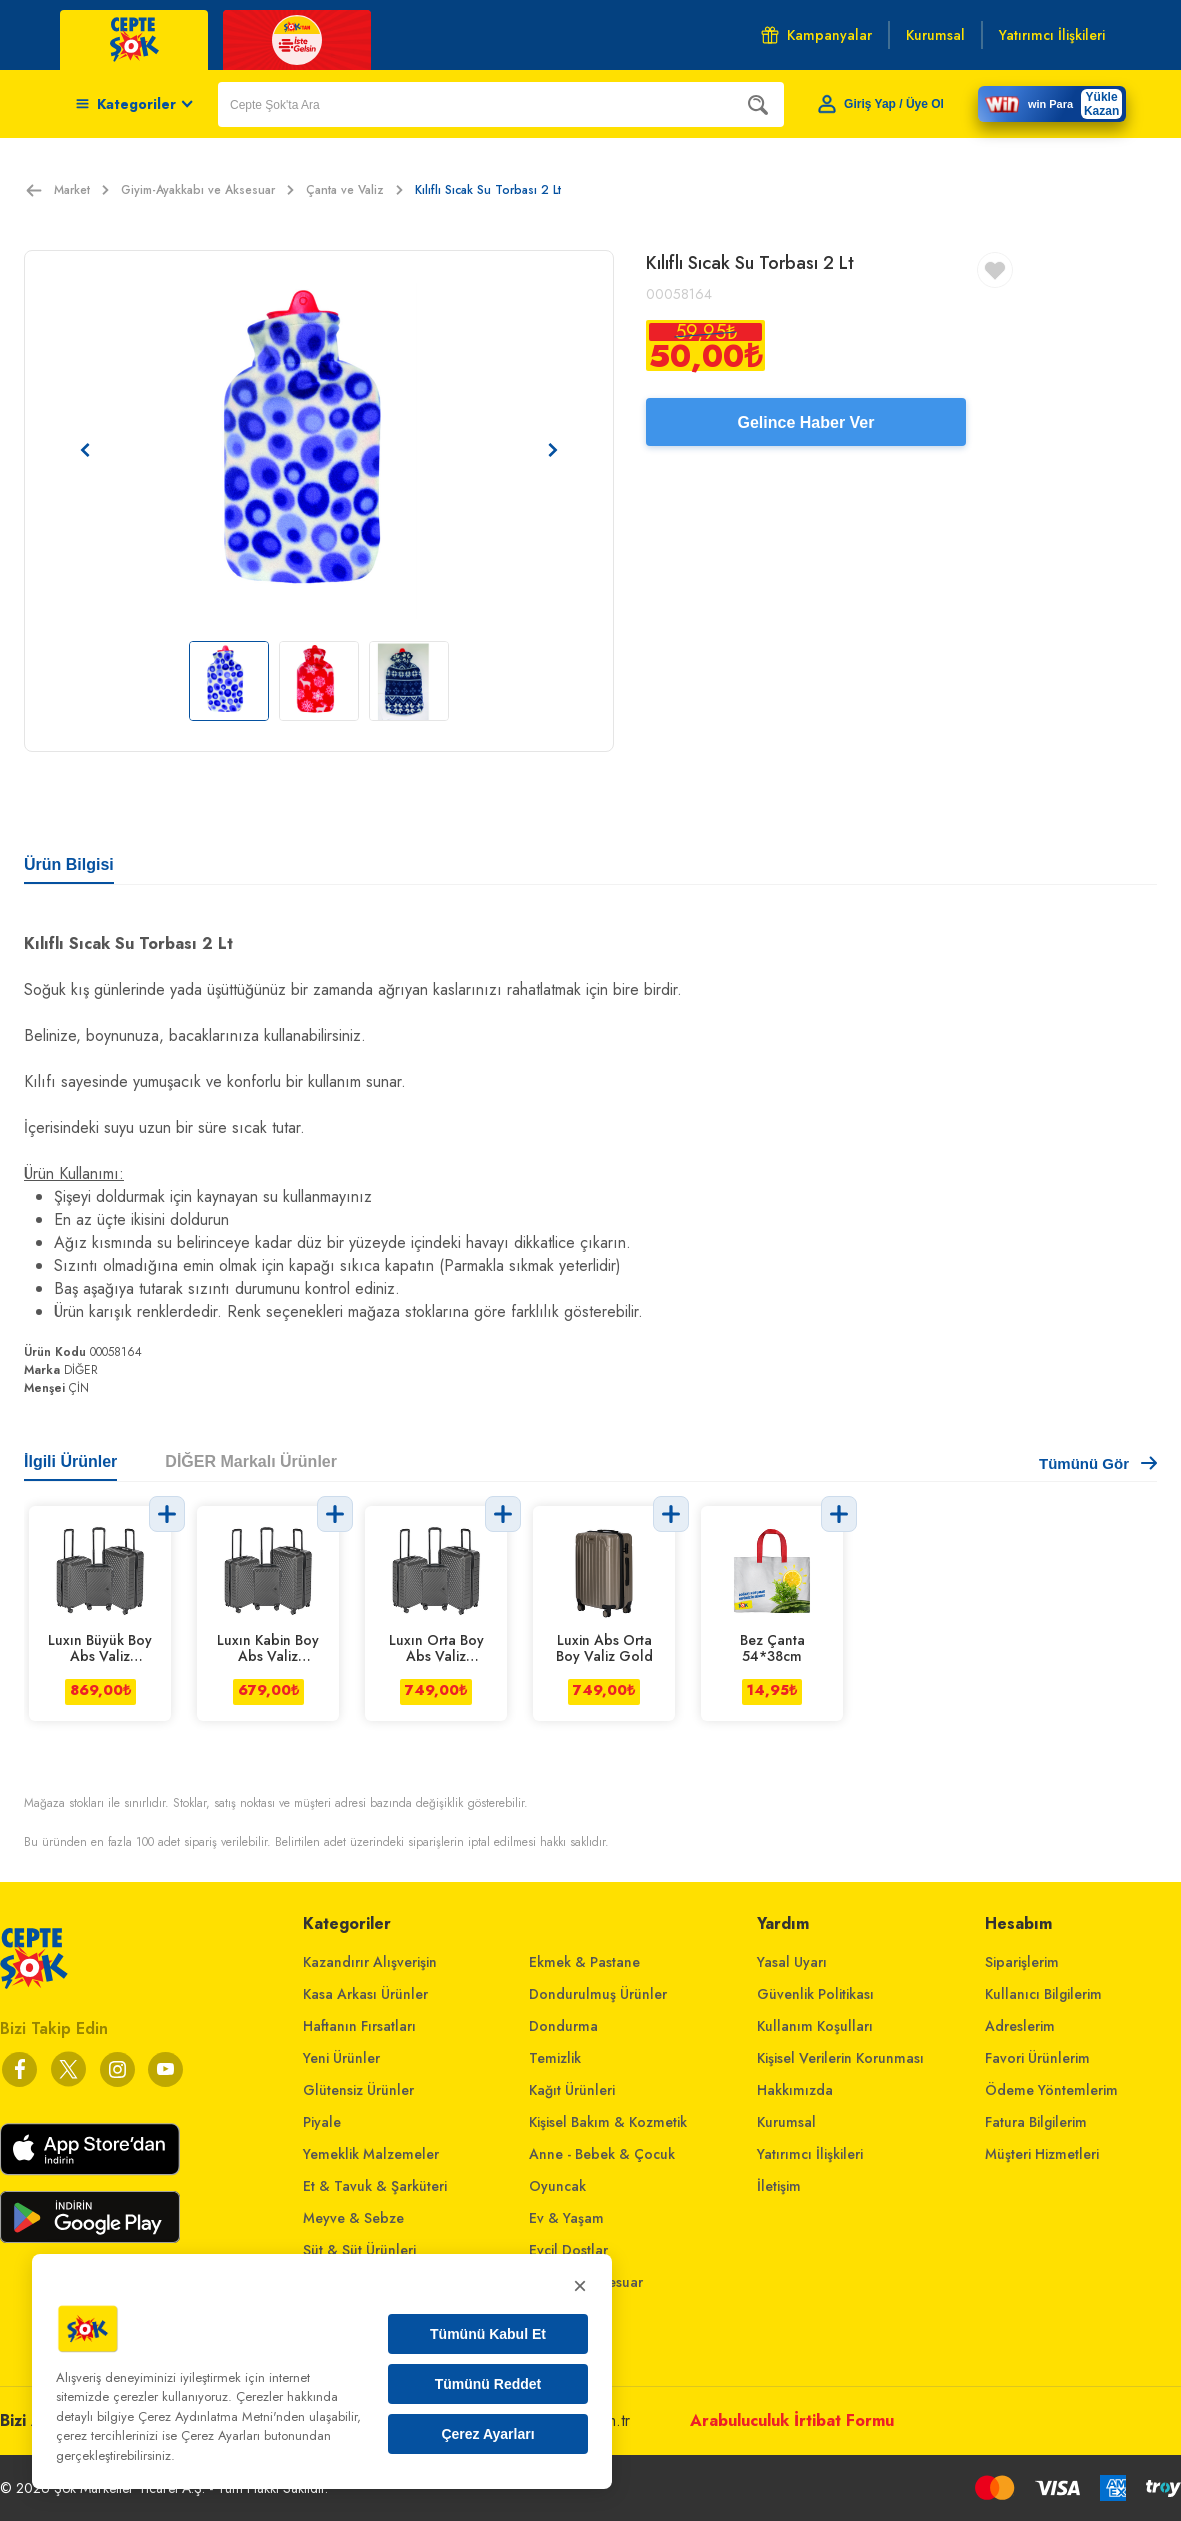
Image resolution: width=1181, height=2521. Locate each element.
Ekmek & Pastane (584, 1962)
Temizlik (555, 2058)
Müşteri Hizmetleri (1042, 2154)
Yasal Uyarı (792, 1962)
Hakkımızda (795, 2090)
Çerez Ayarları (487, 2434)
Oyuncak (557, 2186)
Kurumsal (786, 2122)
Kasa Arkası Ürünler (365, 1994)
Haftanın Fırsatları (359, 2026)
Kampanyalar (816, 35)
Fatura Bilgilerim (1036, 2122)
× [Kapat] (580, 2285)
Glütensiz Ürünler (358, 2090)
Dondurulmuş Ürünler (598, 1994)
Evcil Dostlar (568, 2250)
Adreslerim (1020, 2026)
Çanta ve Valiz (354, 190)
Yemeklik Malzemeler (371, 2154)
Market (81, 190)
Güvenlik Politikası (815, 1994)
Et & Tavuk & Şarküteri (375, 2186)
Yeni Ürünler (341, 2058)
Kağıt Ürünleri (572, 2090)
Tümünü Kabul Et (488, 2334)
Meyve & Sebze (353, 2218)
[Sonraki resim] (553, 450)
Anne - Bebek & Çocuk (602, 2154)
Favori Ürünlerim (1037, 2058)
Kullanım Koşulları (815, 2026)
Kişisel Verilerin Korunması (840, 2058)
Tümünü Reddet (488, 2384)
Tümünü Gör (1098, 1463)
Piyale (322, 2122)
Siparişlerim (1022, 1962)
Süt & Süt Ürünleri (359, 2250)
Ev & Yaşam (566, 2218)
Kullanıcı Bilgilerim (1043, 1994)
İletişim (779, 2186)
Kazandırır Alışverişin (370, 1962)
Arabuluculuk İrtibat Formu (792, 2420)
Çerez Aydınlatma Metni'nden (221, 2416)
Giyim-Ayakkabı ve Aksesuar (207, 190)
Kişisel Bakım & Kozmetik (608, 2122)
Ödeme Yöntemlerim (1051, 2090)
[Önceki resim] (85, 450)
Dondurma (563, 2026)
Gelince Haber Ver (806, 422)
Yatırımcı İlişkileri (810, 2154)
